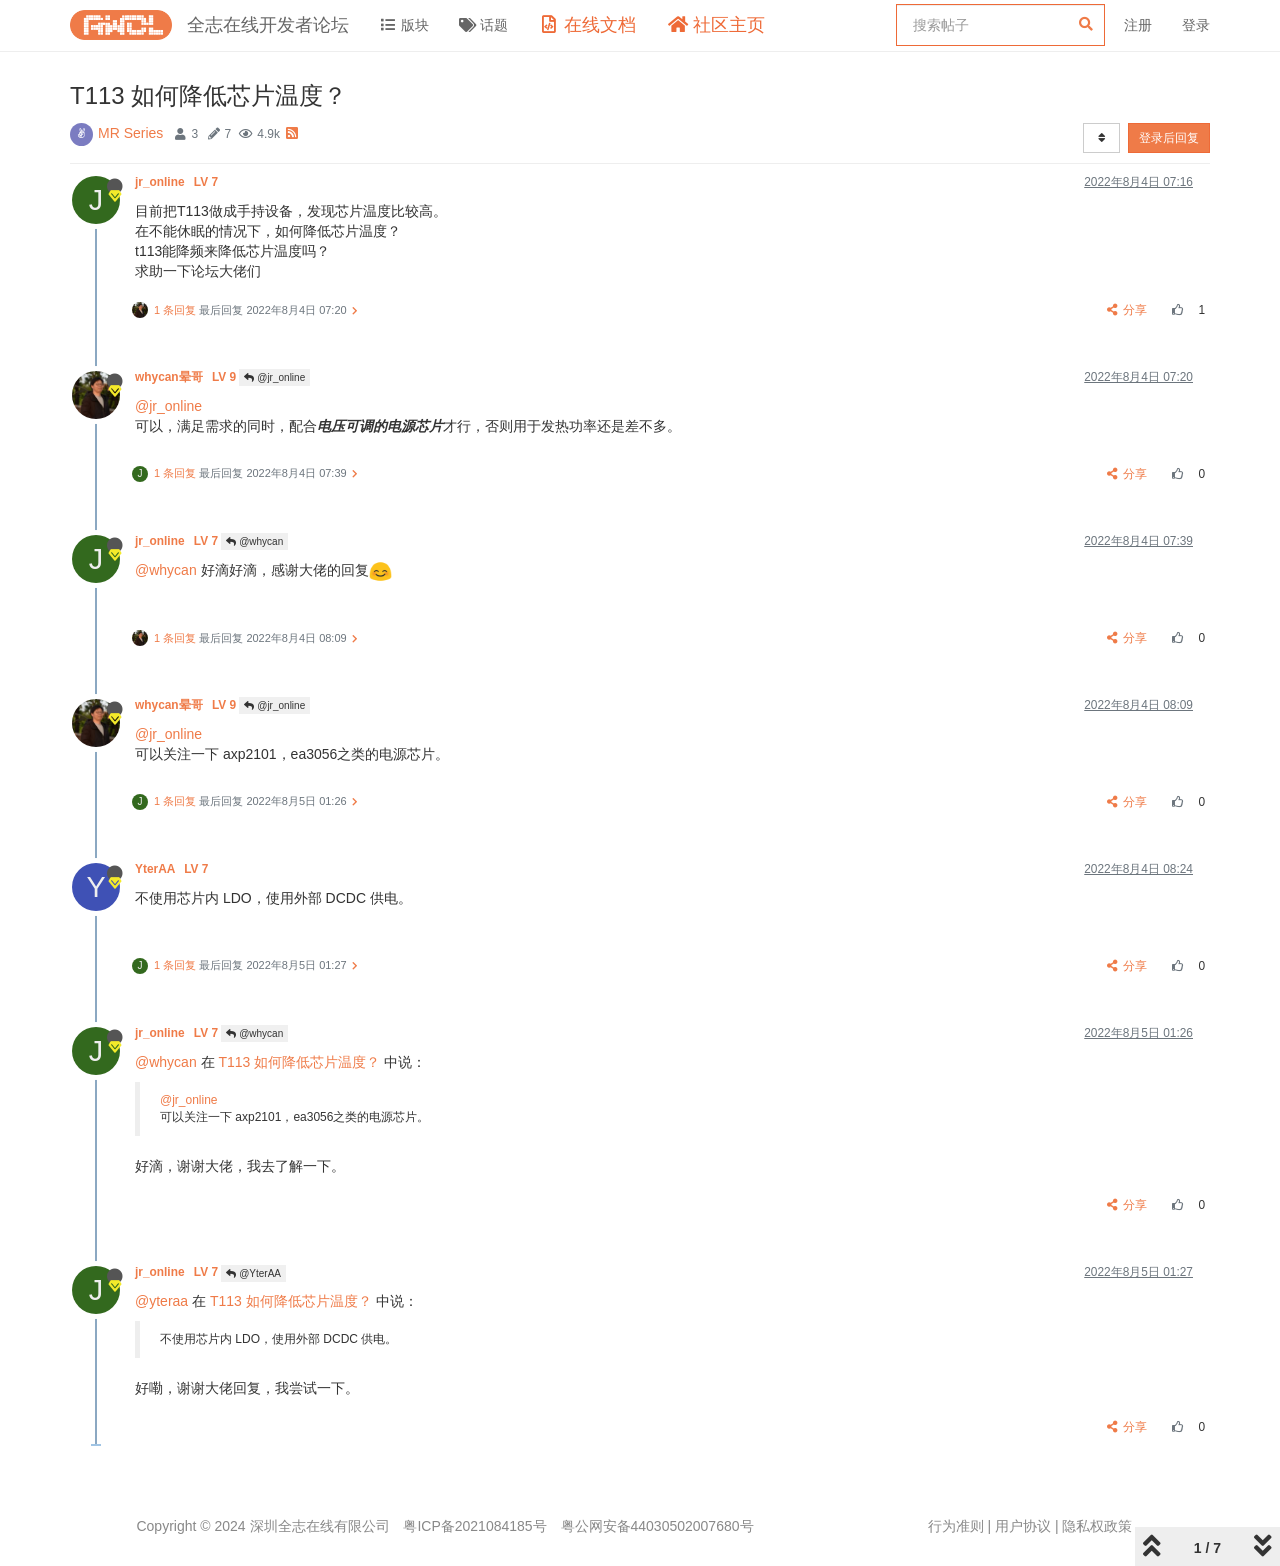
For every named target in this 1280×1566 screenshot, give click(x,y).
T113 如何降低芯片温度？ (299, 1062)
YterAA (173, 869)
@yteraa (161, 1301)
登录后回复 (1169, 138)
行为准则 (956, 1526)
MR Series (130, 133)
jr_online (178, 182)
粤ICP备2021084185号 (474, 1526)
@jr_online (274, 377)
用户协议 (1023, 1526)
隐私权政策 (1097, 1526)
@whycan (254, 541)
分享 (1127, 310)
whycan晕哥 (187, 377)
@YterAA (253, 1273)
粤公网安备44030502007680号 (657, 1526)
